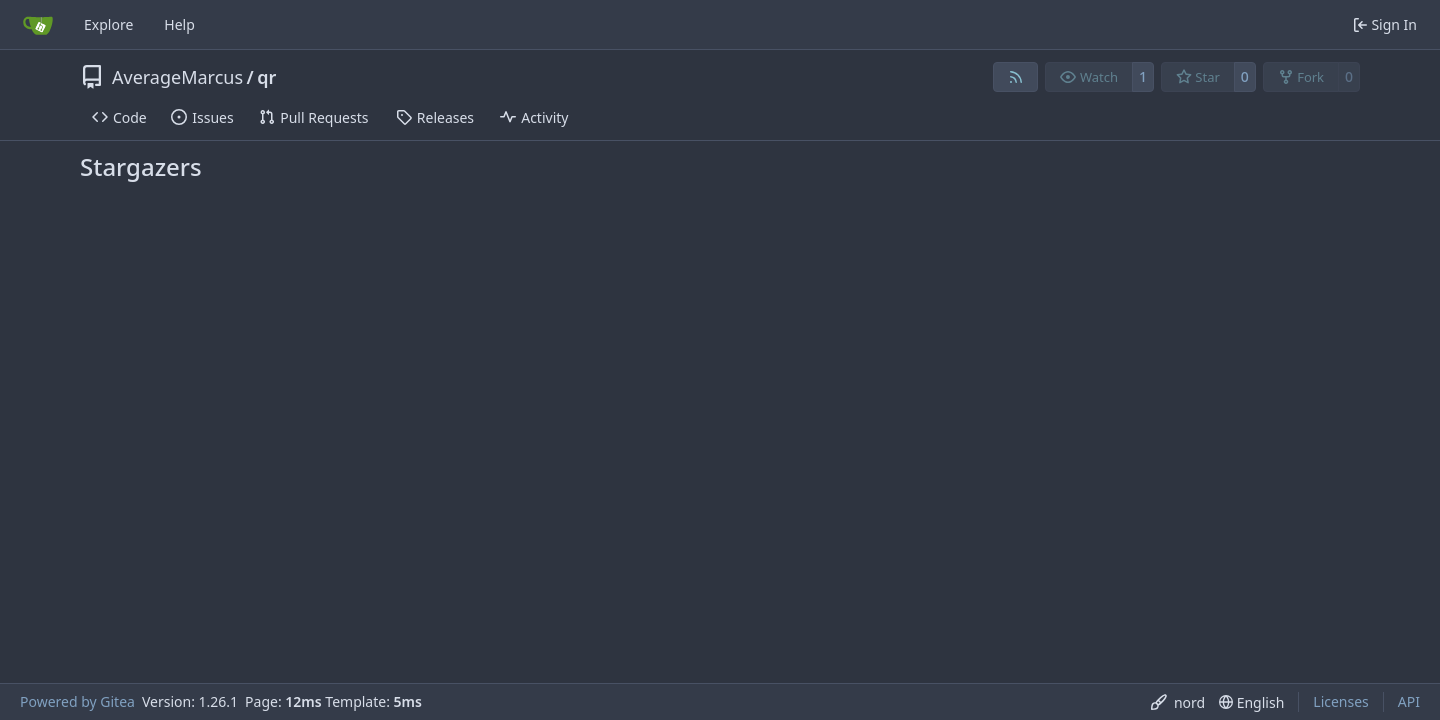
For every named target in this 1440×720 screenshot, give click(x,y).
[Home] (38, 25)
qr (266, 77)
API (1409, 701)
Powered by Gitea (77, 701)
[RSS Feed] (1016, 77)
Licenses (1341, 701)
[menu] (1178, 702)
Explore (108, 24)
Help (179, 24)
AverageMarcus (177, 77)
